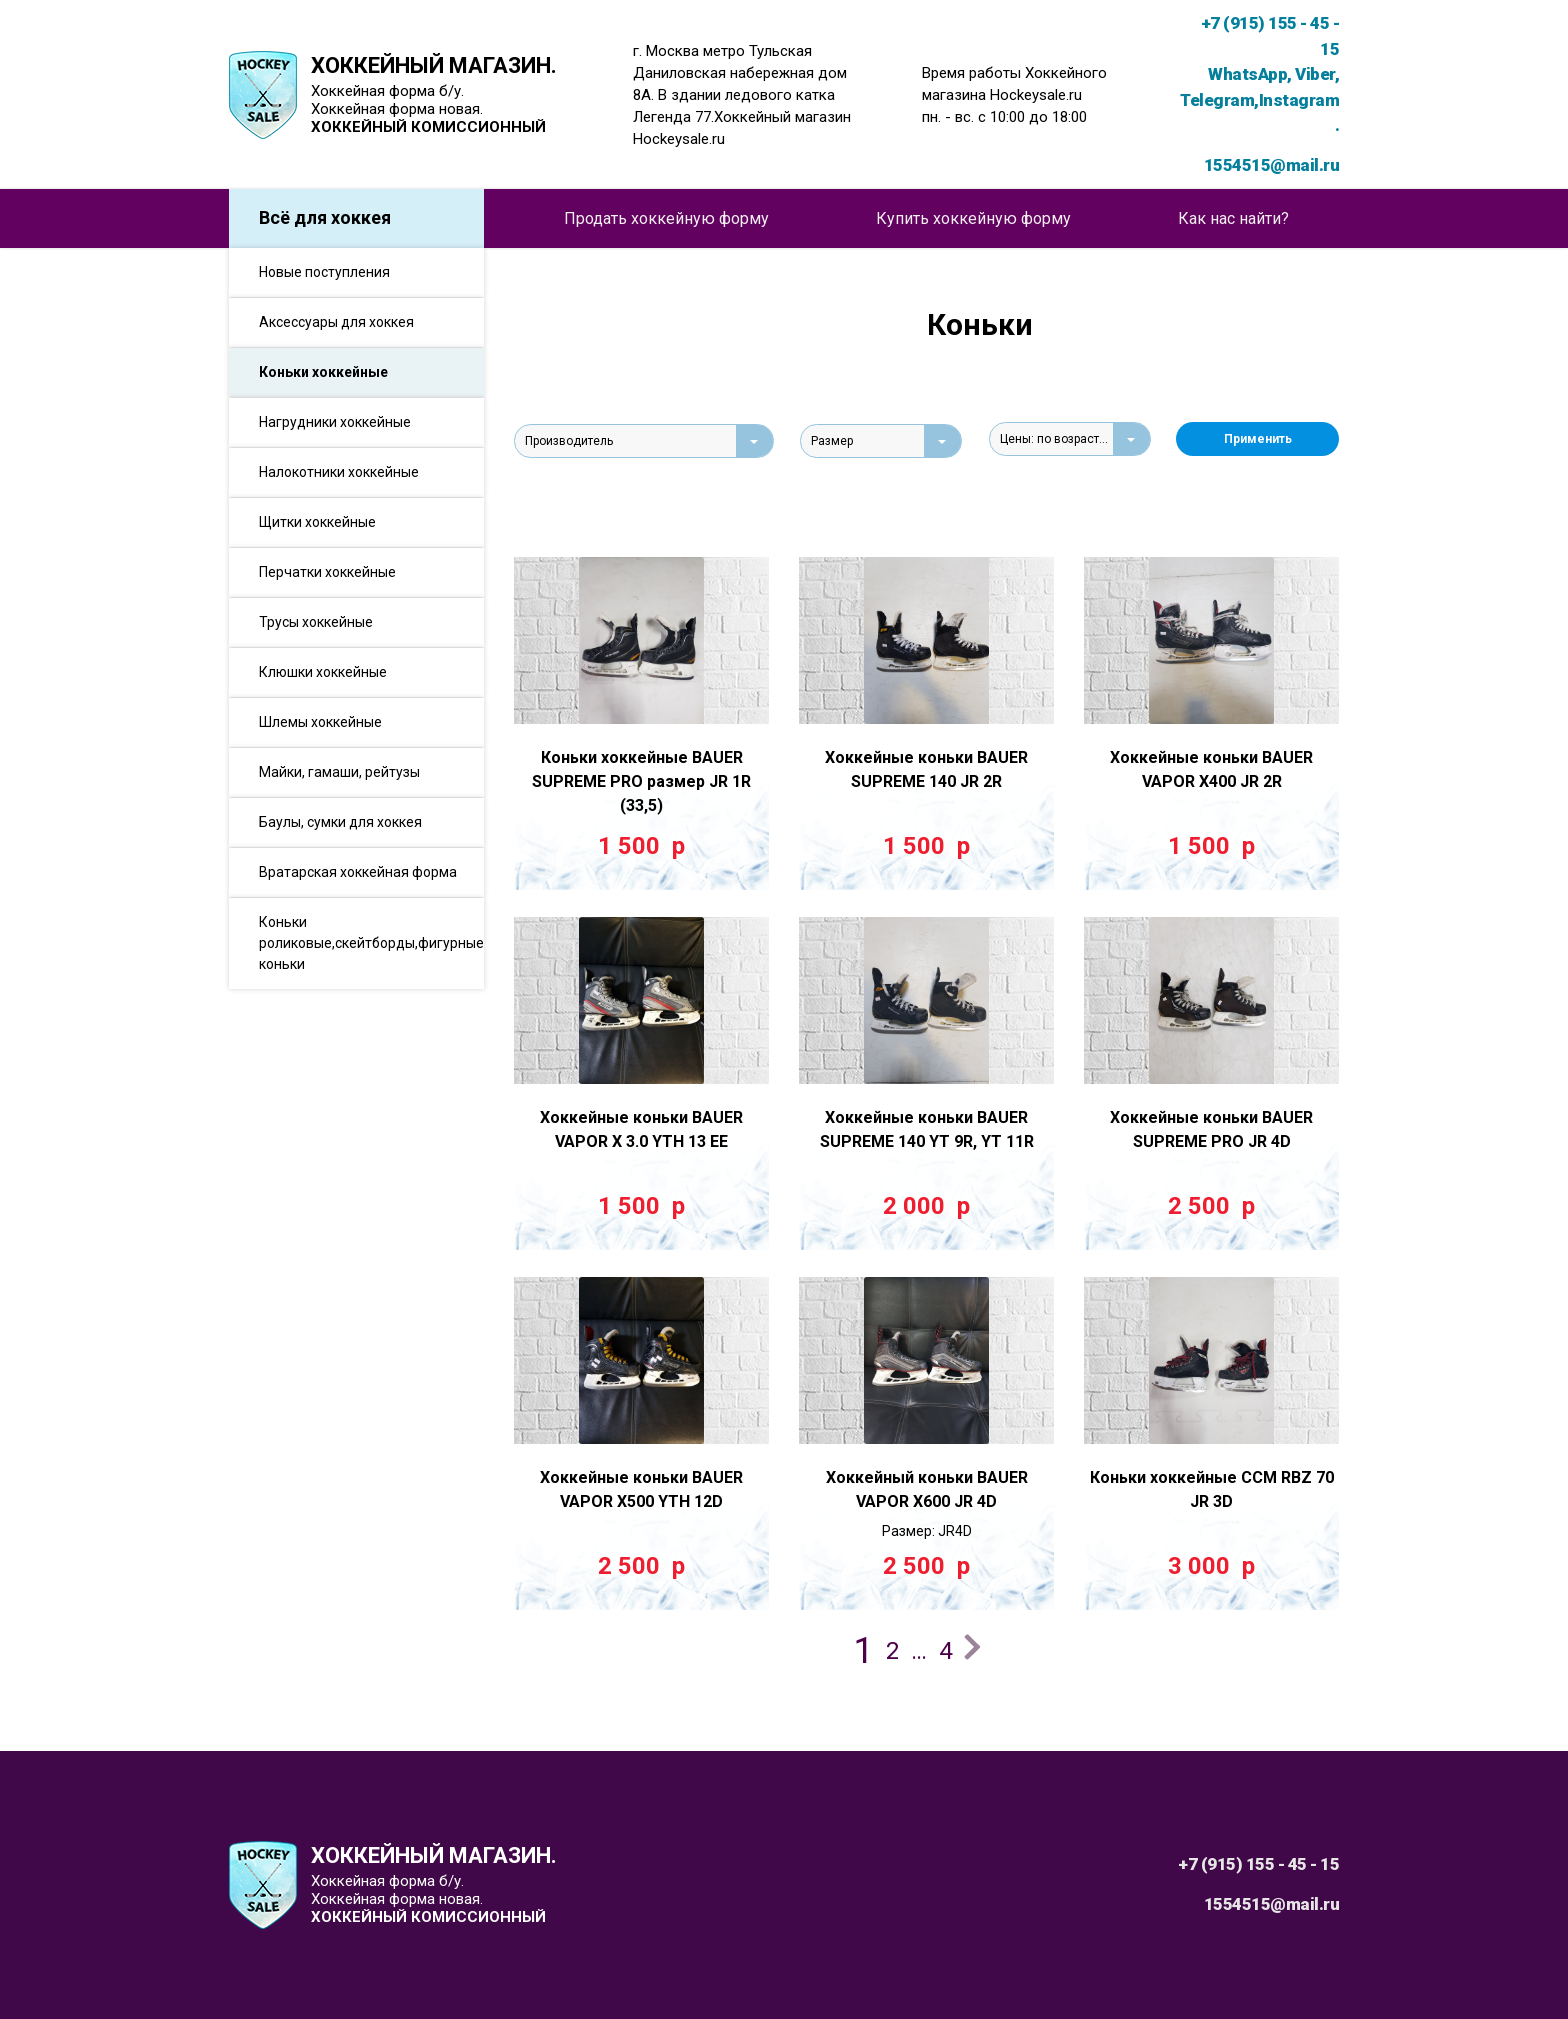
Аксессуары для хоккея (336, 322)
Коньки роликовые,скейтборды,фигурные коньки (371, 943)
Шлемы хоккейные (320, 722)
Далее (976, 1650)
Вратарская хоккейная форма (358, 872)
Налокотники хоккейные (339, 472)
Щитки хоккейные (317, 522)
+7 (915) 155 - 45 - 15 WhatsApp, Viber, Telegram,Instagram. (1259, 74)
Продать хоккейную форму (666, 218)
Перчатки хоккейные (327, 572)
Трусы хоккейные (316, 622)
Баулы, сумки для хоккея (340, 822)
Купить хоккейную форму (973, 218)
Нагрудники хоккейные (335, 422)
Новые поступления (324, 272)
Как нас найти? (1233, 218)
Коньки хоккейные (323, 372)
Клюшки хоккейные (323, 672)
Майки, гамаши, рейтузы (339, 772)
